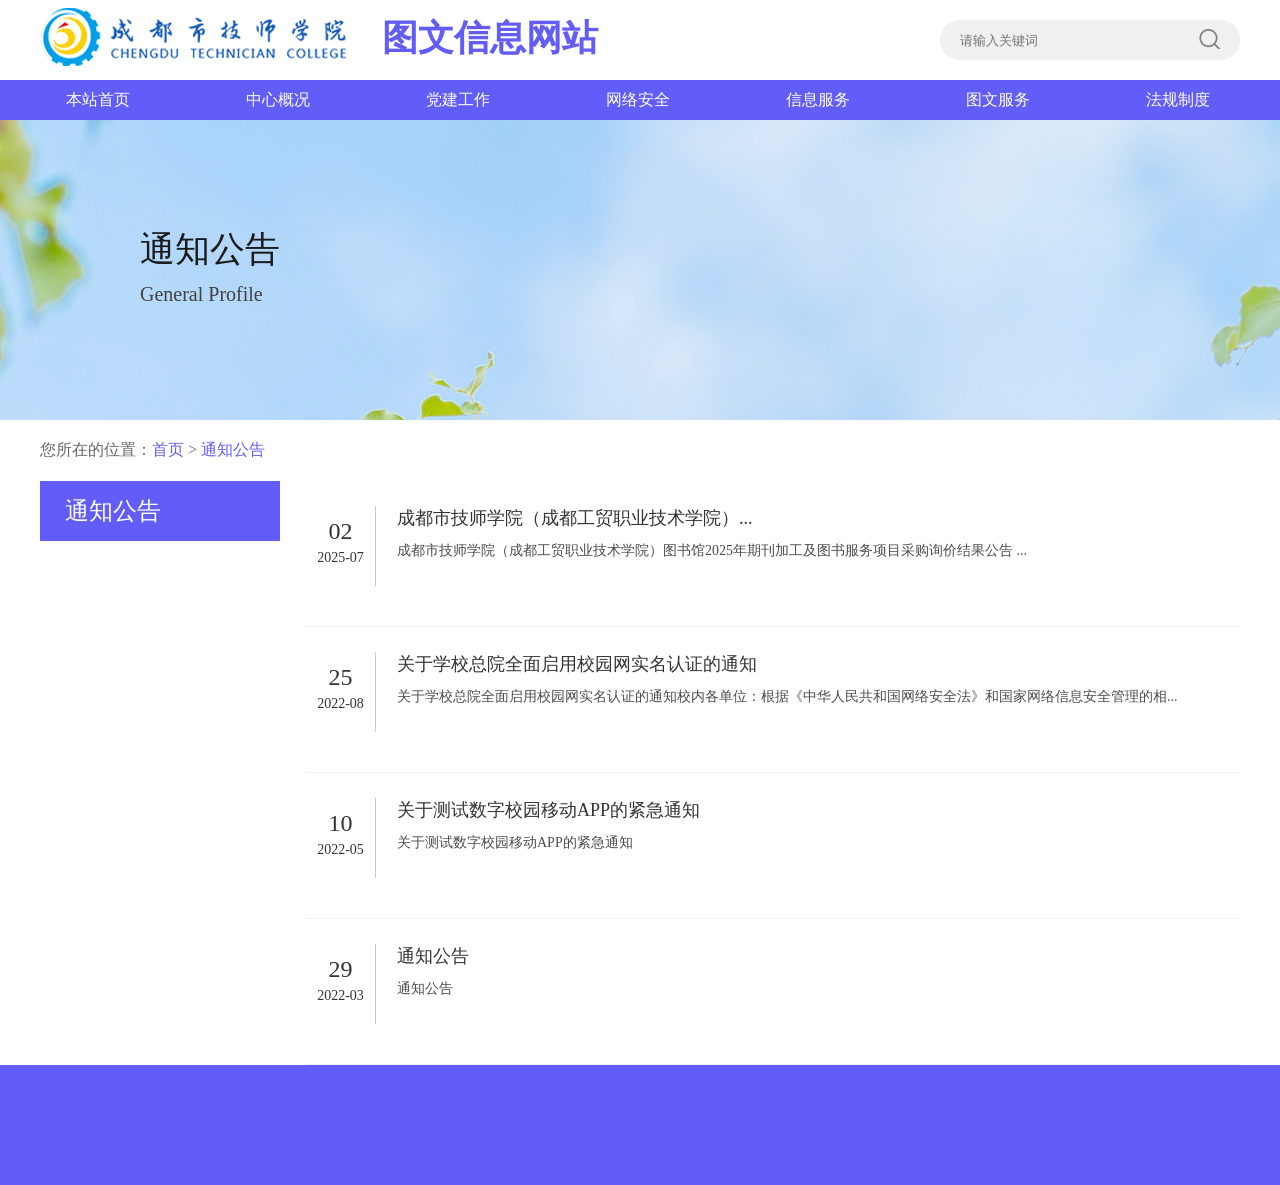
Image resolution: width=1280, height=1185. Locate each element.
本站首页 (98, 99)
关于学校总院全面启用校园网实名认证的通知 (577, 664)
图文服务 (998, 99)
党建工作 (458, 99)
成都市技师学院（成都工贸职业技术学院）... (575, 518)
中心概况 (278, 99)
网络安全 (638, 99)
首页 (168, 449)
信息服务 (818, 99)
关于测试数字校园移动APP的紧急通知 (548, 810)
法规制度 (1178, 99)
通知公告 (233, 449)
